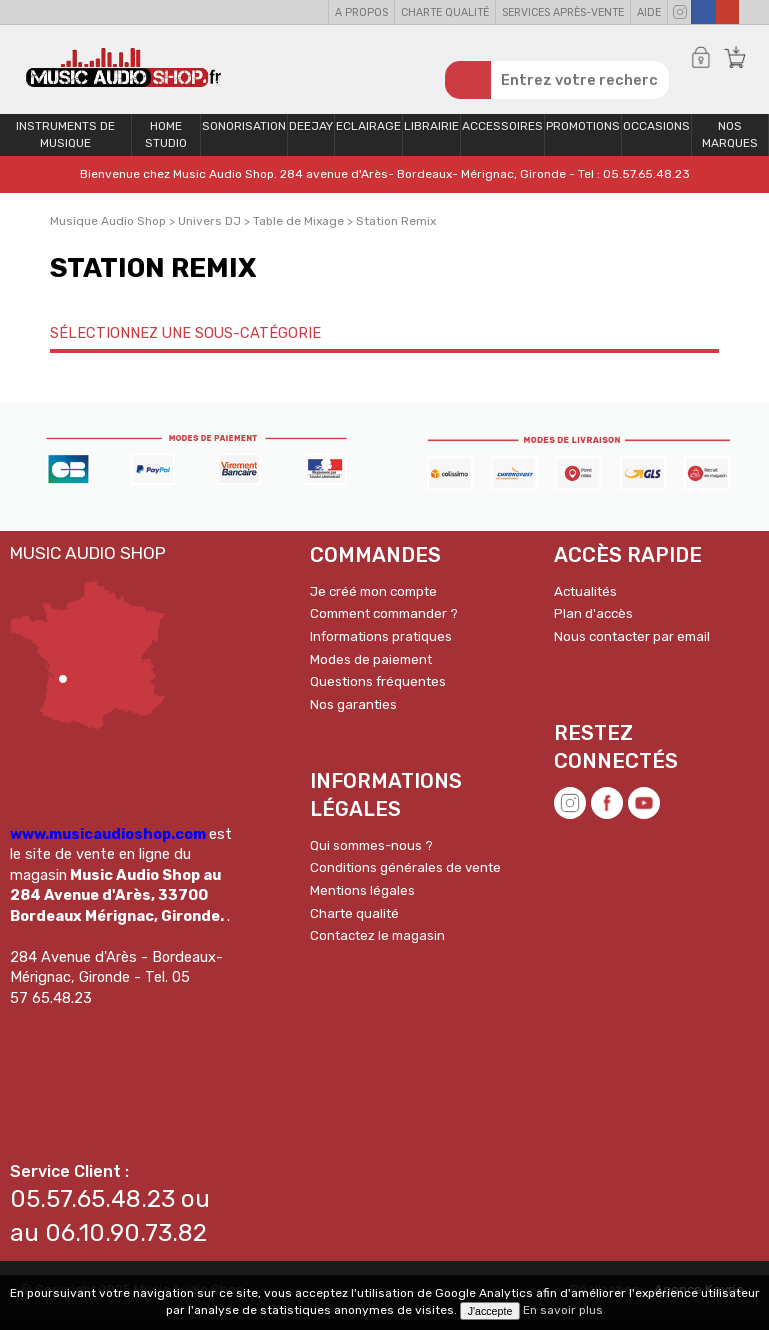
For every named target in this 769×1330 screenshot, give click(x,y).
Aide (649, 12)
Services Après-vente (563, 12)
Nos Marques (730, 145)
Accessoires (502, 137)
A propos (361, 12)
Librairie (431, 137)
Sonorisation (244, 137)
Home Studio (166, 145)
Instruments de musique (65, 145)
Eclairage (368, 137)
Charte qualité (445, 12)
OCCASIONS (656, 137)
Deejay (311, 137)
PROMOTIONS (583, 137)
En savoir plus (563, 1310)
